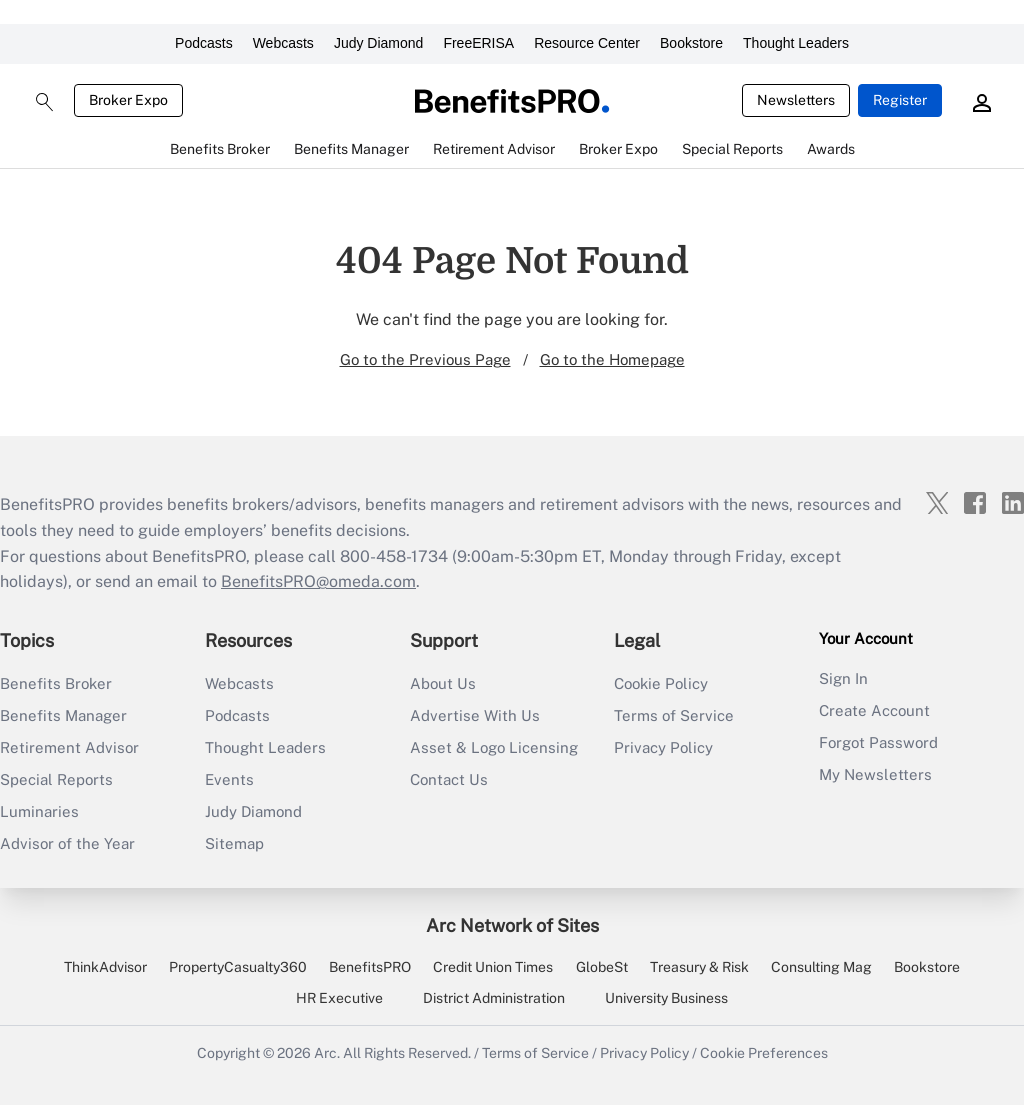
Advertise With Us (475, 715)
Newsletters (796, 100)
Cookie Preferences (764, 1053)
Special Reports (56, 779)
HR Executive (339, 998)
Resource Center (587, 43)
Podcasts (204, 43)
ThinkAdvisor (105, 967)
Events (229, 779)
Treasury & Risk (699, 967)
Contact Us (449, 779)
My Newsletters (875, 774)
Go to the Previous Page (425, 359)
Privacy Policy (663, 747)
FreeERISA (478, 43)
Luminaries (39, 811)
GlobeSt (602, 967)
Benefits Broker (56, 683)
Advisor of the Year (67, 843)
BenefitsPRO (370, 967)
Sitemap (234, 843)
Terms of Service (674, 715)
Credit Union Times (493, 967)
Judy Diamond (379, 43)
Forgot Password (878, 742)
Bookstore (691, 43)
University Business (666, 998)
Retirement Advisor (69, 747)
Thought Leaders (796, 43)
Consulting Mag (821, 967)
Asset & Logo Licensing (494, 747)
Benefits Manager (63, 715)
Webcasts (283, 43)
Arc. (327, 1053)
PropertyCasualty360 (238, 967)
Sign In (843, 678)
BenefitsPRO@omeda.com (318, 581)
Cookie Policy (661, 683)
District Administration (494, 998)
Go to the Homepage (612, 359)
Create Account (874, 710)
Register (900, 100)
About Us (443, 683)
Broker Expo (128, 100)
